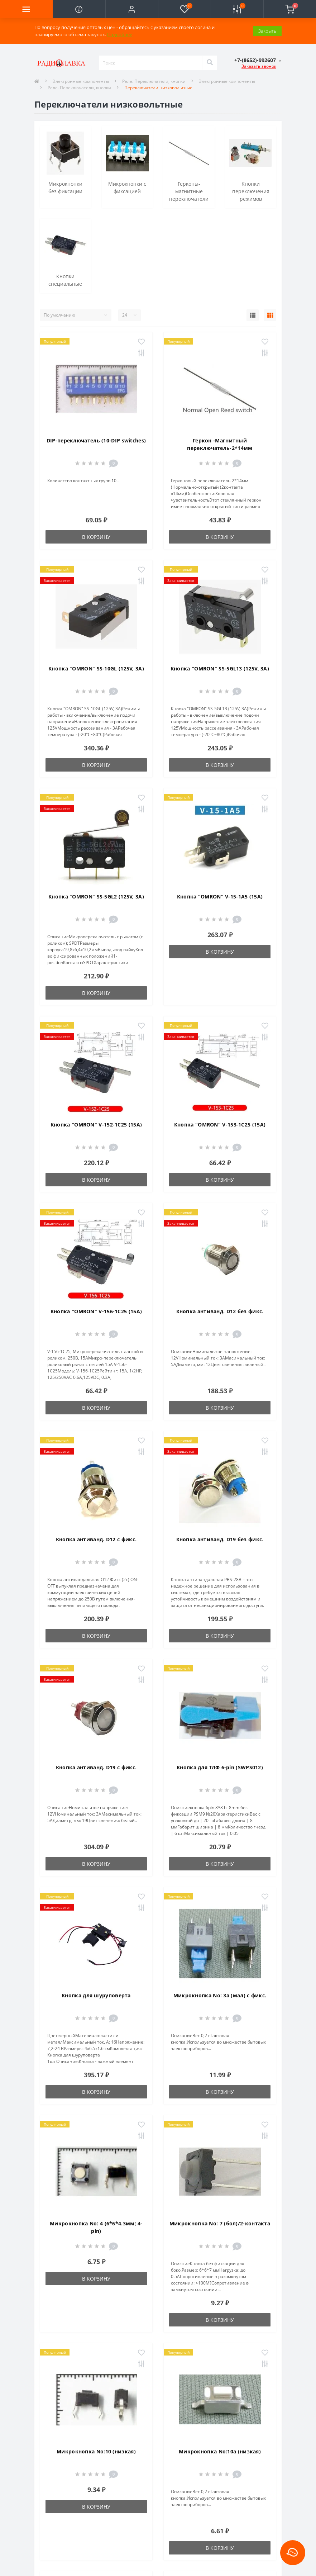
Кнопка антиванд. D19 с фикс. (96, 1767)
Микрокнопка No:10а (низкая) (220, 2451)
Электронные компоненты (81, 81)
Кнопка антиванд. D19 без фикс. (220, 1539)
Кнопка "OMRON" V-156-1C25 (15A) (96, 1311)
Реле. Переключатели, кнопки (154, 81)
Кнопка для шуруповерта (96, 1995)
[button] (131, 9)
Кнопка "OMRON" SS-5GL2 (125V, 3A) (96, 896)
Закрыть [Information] (267, 31)
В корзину (96, 536)
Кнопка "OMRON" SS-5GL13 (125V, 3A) (220, 668)
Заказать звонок (258, 66)
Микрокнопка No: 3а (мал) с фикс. (220, 1995)
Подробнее (119, 34)
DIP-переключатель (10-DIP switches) (96, 440)
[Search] (209, 63)
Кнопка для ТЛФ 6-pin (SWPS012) (220, 1767)
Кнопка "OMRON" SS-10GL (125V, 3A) (96, 668)
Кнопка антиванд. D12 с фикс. (96, 1539)
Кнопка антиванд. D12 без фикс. (220, 1311)
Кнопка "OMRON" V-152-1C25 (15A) (96, 1124)
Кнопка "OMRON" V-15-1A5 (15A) (220, 896)
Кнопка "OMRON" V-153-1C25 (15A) (219, 1124)
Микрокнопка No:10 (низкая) (96, 2451)
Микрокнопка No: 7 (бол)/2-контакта (219, 2223)
